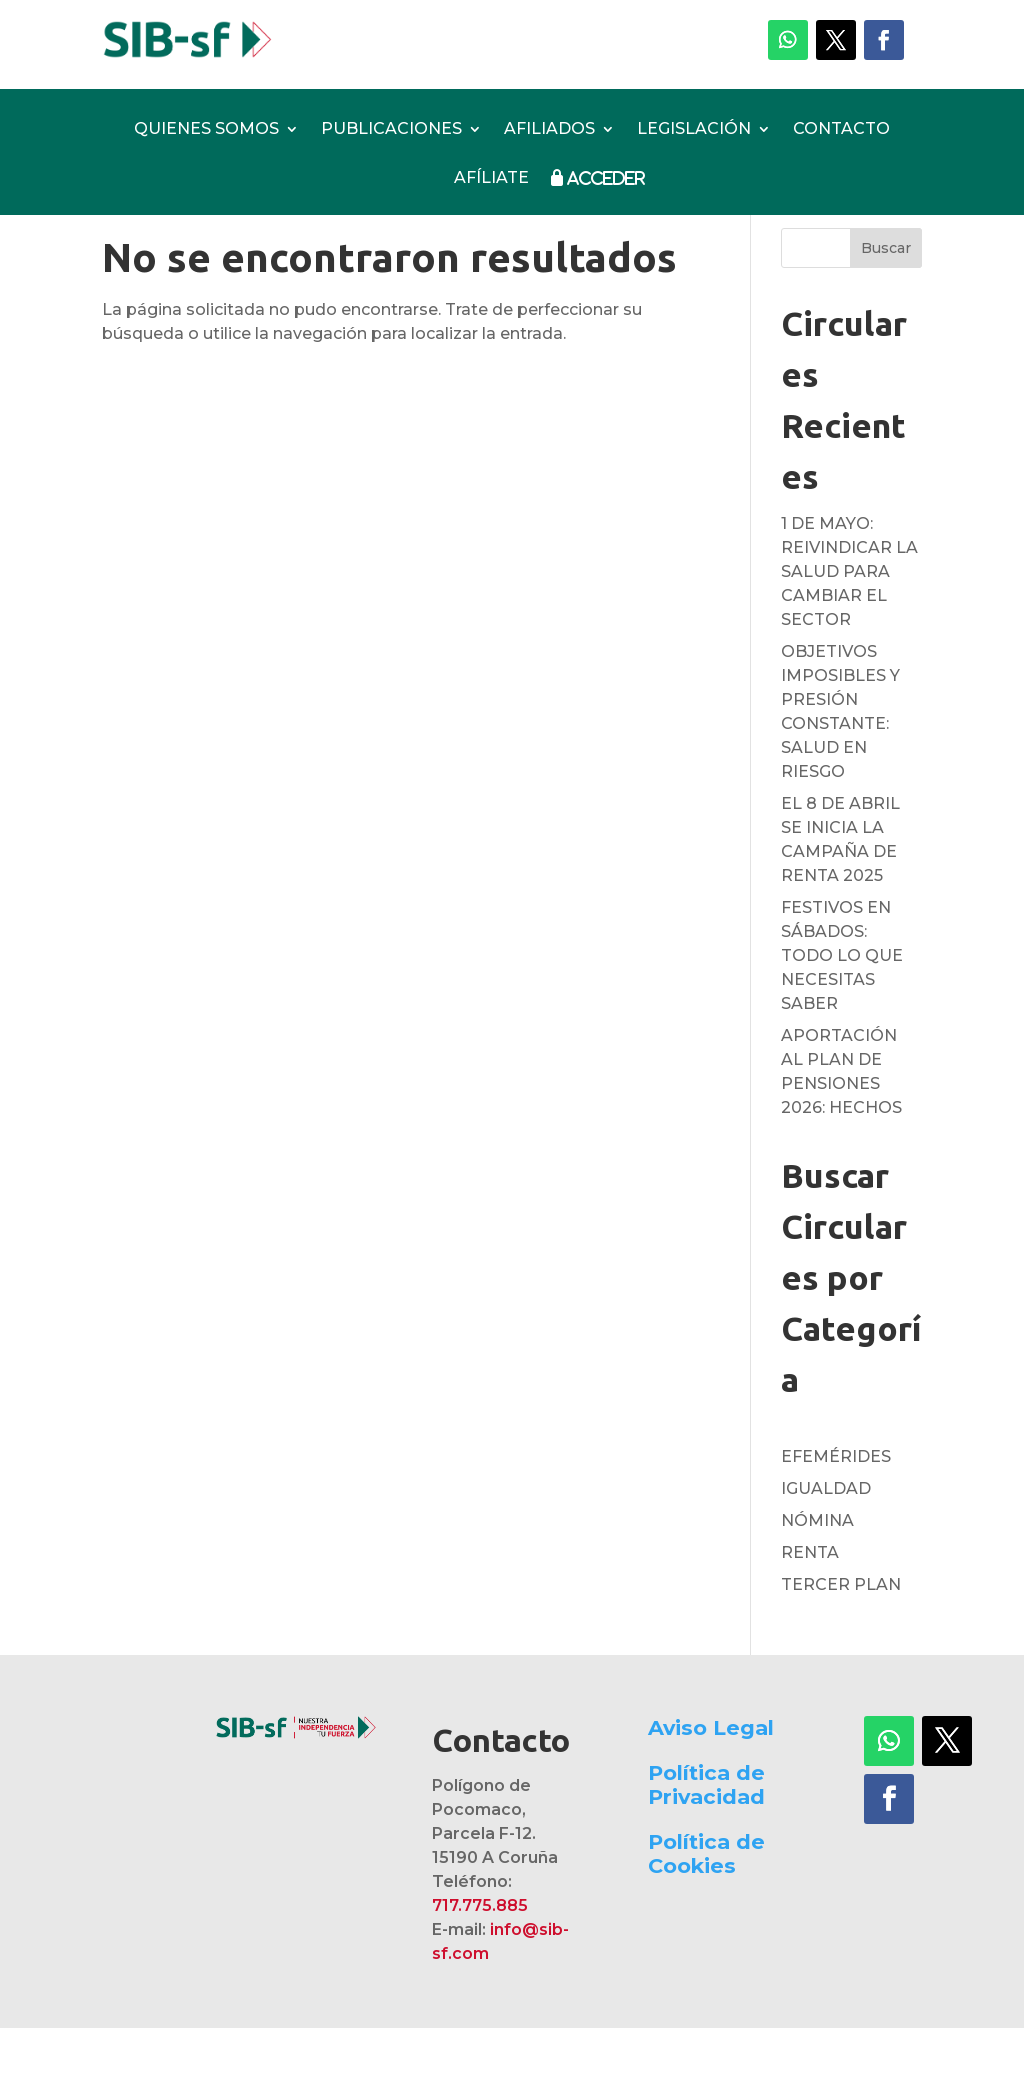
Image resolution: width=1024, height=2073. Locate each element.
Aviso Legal (711, 1772)
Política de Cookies (706, 1898)
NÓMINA (817, 1565)
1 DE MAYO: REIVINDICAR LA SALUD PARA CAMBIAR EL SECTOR (849, 616)
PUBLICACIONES (391, 130)
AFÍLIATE (491, 178)
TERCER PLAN (841, 1629)
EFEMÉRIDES (836, 1501)
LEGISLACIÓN (694, 130)
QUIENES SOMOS (206, 130)
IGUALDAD (826, 1533)
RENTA (810, 1597)
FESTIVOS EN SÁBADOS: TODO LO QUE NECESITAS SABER (842, 1000)
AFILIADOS (549, 130)
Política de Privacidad (706, 1829)
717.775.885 (480, 1950)
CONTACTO (841, 130)
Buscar (886, 293)
